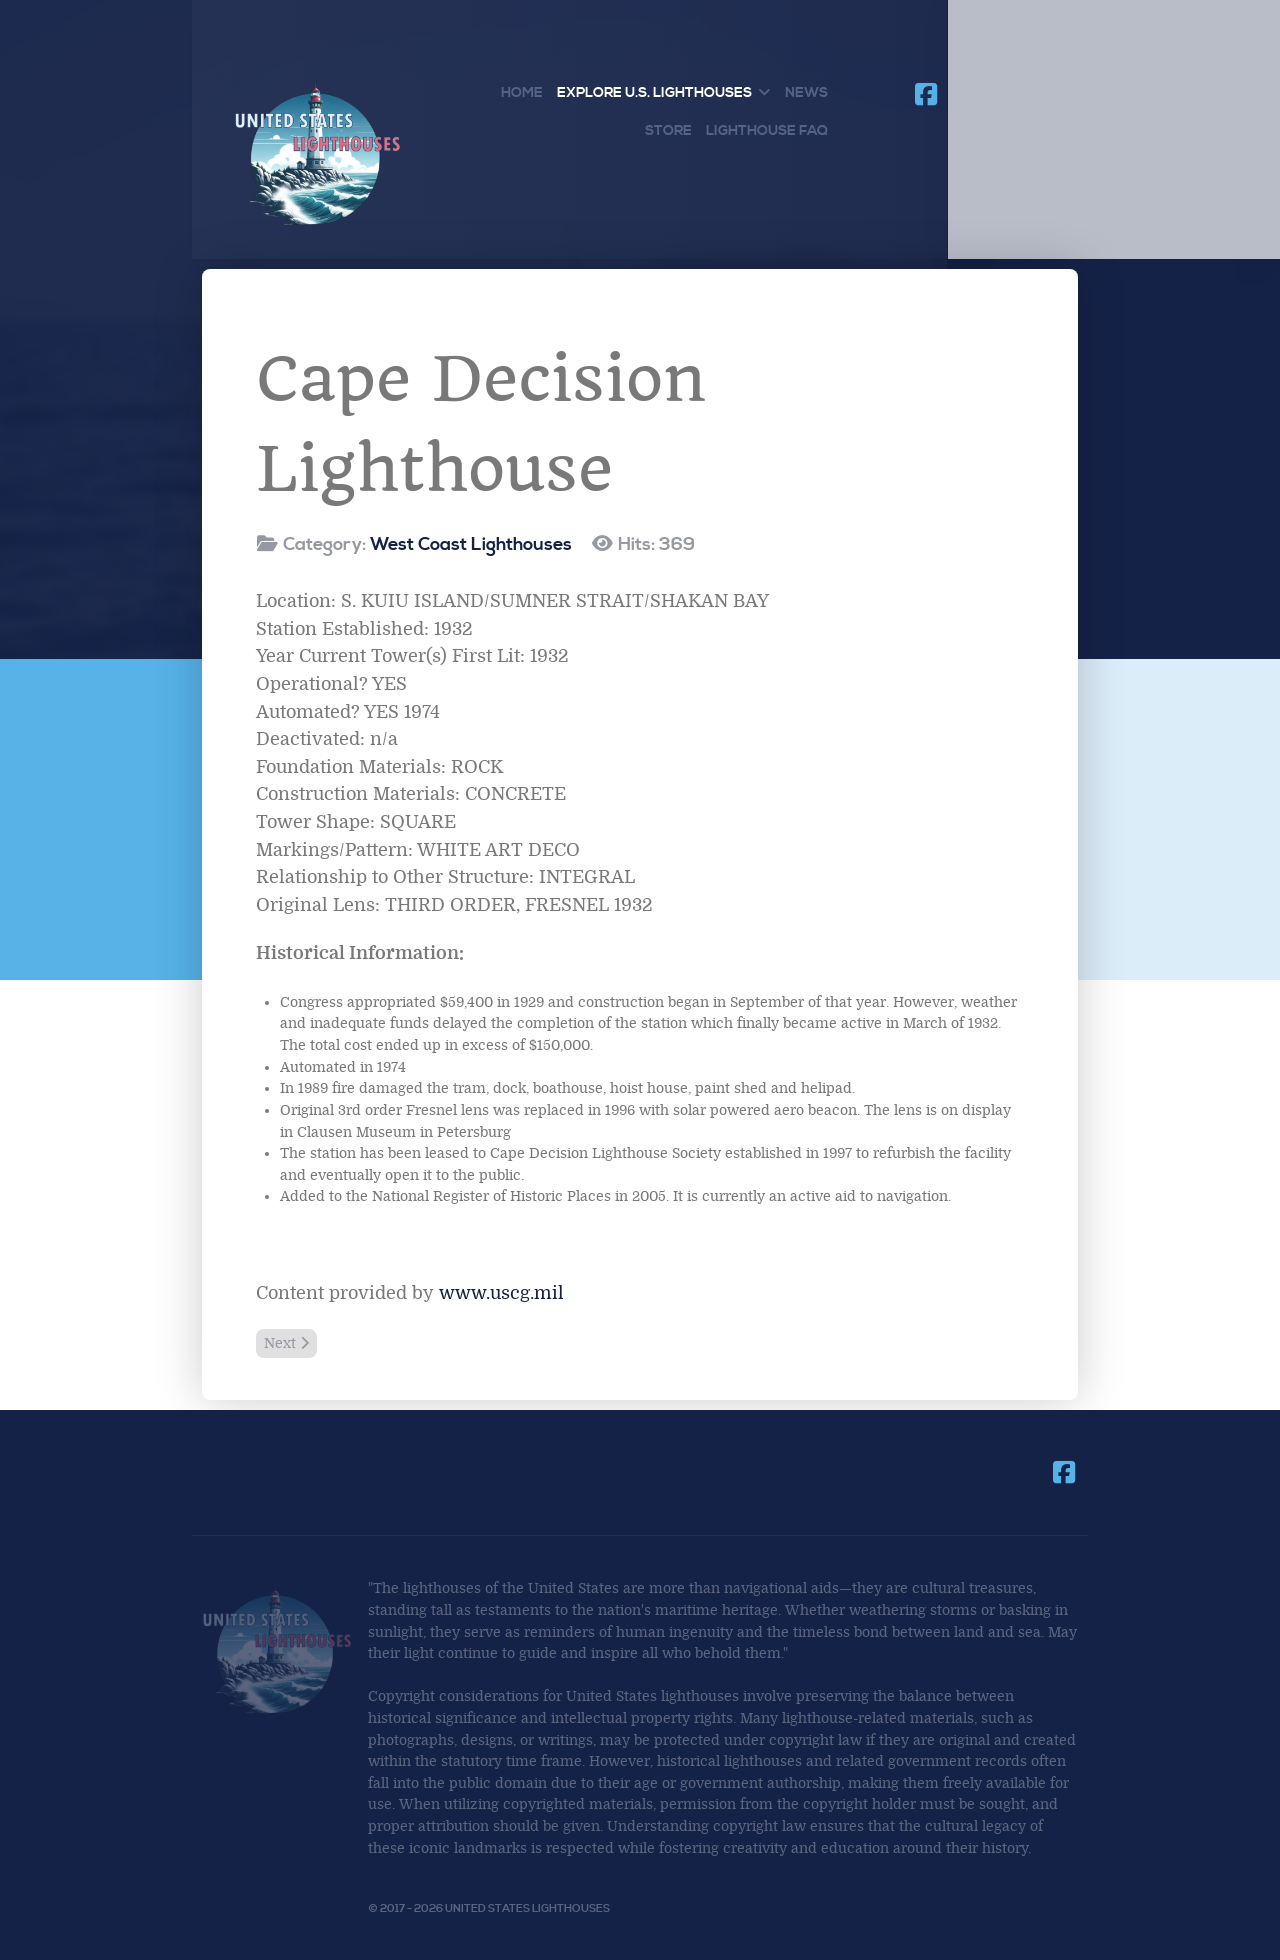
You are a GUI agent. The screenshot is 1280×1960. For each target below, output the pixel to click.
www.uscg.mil (501, 1293)
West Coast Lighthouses (471, 544)
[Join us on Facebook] (926, 95)
